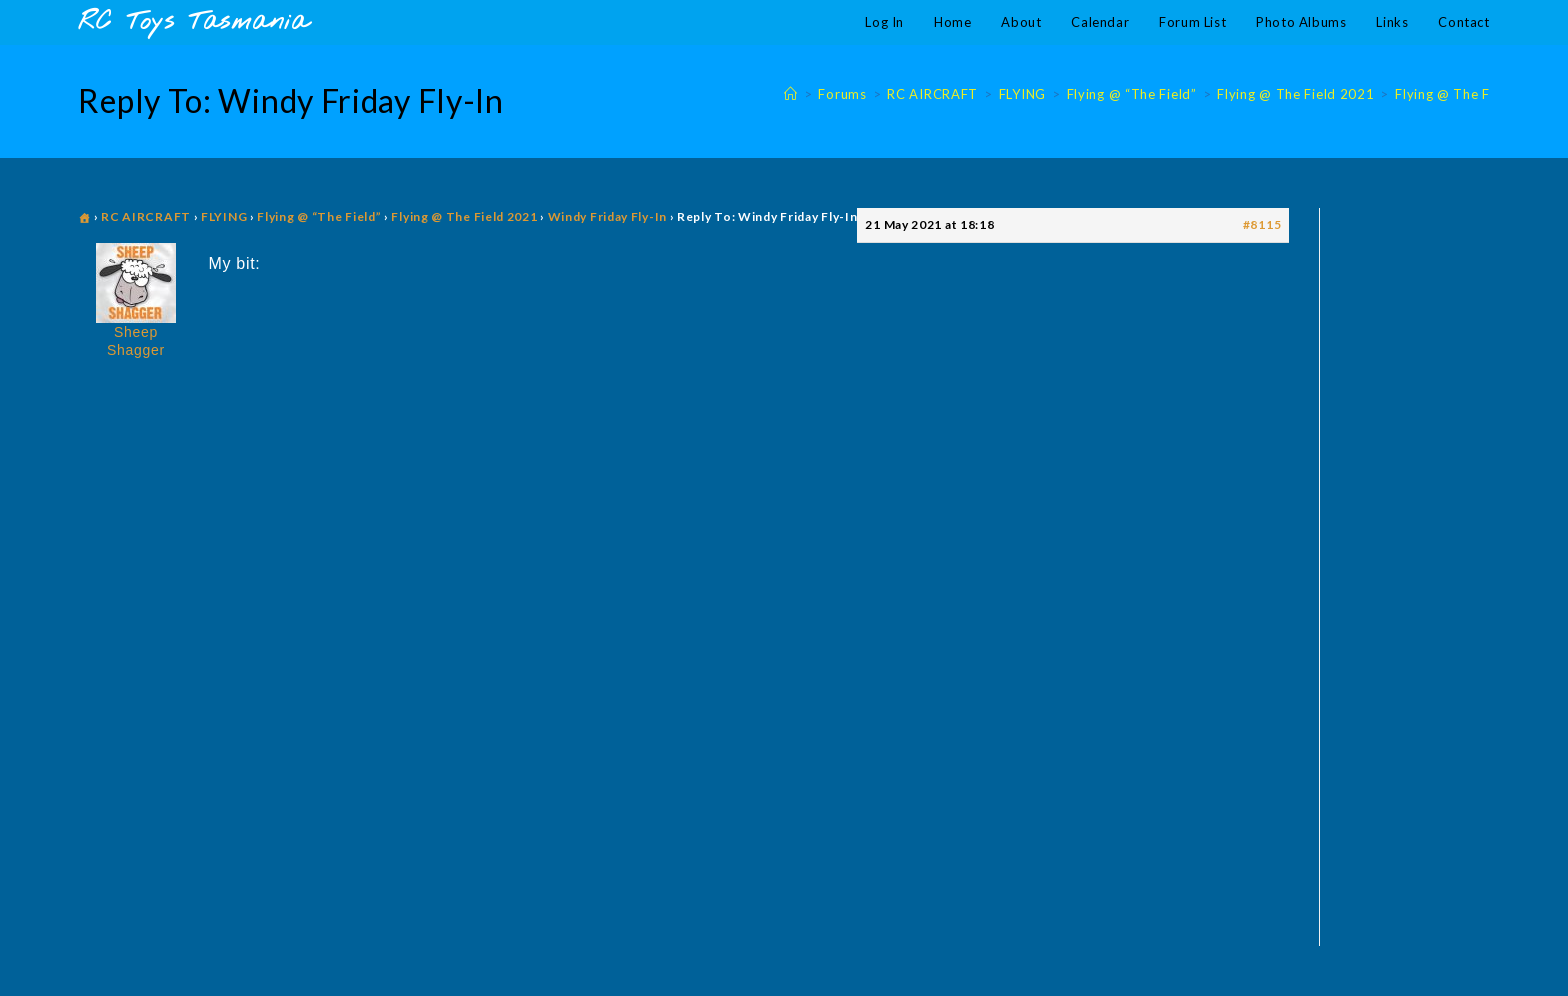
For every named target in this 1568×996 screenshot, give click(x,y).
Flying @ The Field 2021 (1473, 94)
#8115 (1262, 224)
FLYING (224, 216)
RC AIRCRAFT (146, 216)
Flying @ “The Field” (319, 216)
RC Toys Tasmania (193, 22)
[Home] (791, 94)
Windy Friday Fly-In (607, 216)
